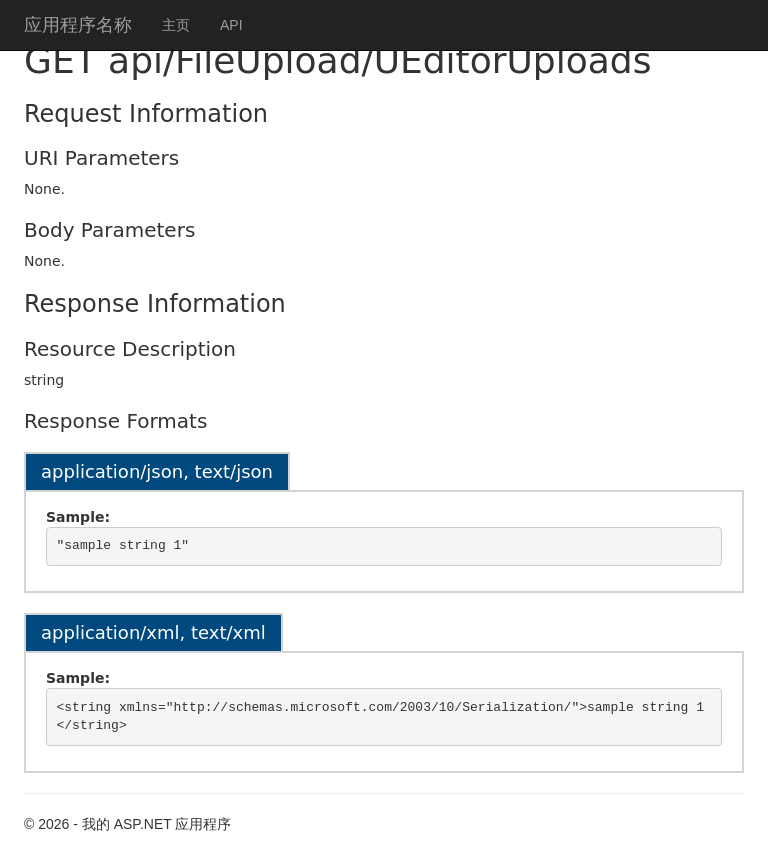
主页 (176, 25)
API (231, 25)
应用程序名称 (78, 25)
